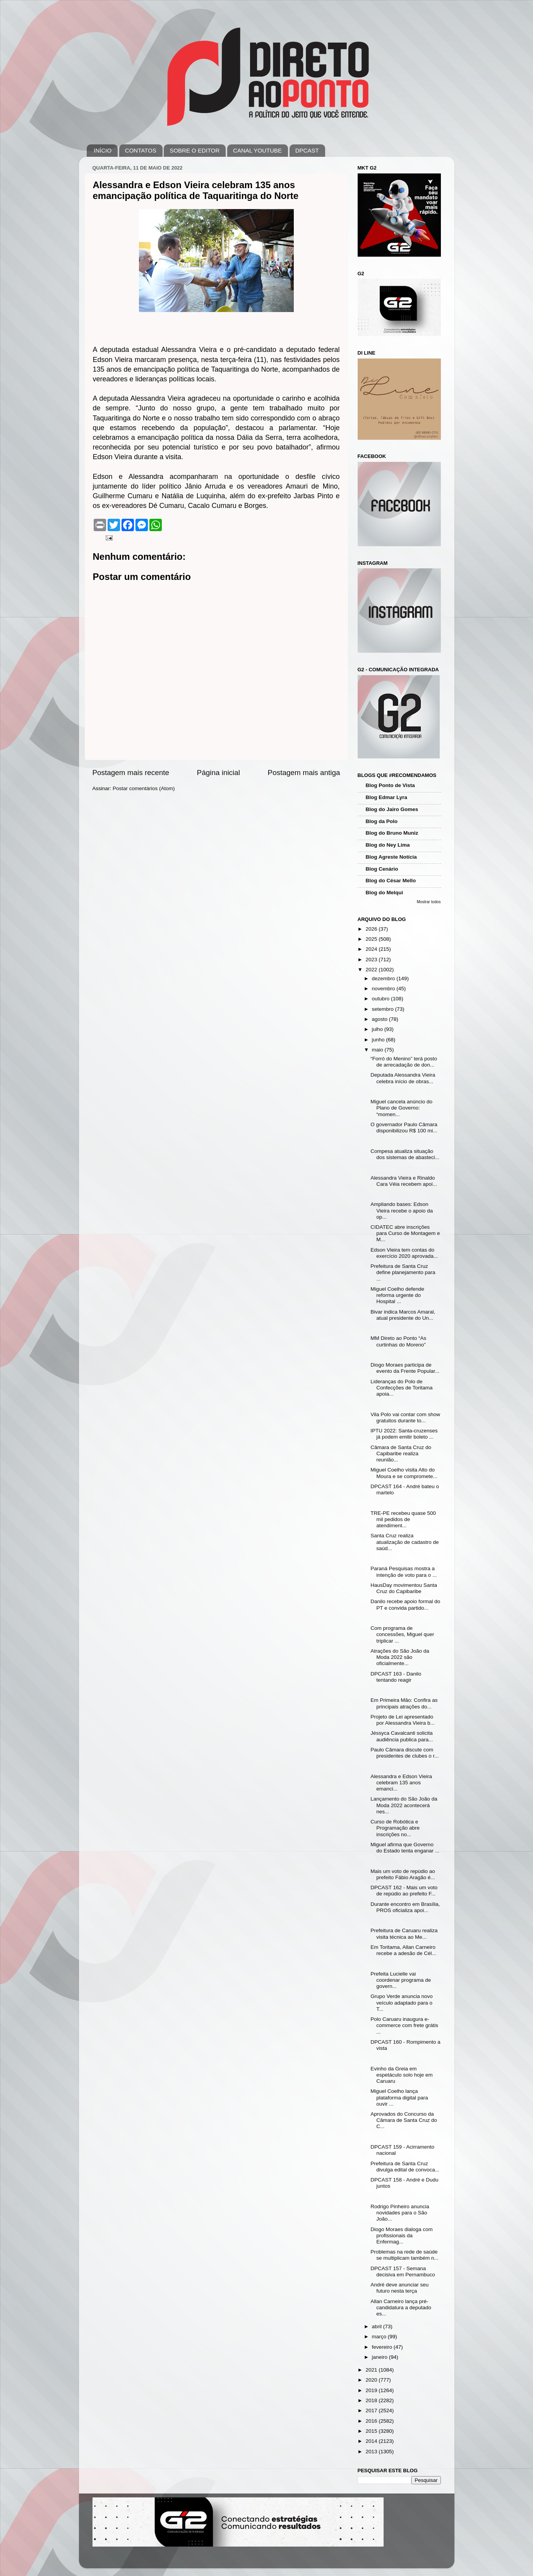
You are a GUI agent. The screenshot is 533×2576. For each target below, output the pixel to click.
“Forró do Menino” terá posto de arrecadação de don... (403, 1062)
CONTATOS (140, 150)
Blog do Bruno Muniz (392, 833)
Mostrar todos (429, 902)
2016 (372, 2421)
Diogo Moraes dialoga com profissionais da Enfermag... (401, 2235)
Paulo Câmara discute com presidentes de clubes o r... (404, 1753)
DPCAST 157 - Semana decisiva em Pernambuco (402, 2272)
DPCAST (307, 150)
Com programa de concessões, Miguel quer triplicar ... (402, 1634)
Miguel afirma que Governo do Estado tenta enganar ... (404, 1848)
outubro (381, 999)
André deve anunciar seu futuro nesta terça (399, 2288)
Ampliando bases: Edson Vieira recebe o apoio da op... (401, 1210)
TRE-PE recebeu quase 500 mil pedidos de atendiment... (403, 1519)
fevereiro (383, 2347)
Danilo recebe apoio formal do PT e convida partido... (405, 1604)
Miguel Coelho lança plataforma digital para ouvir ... (399, 2097)
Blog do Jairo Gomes (392, 809)
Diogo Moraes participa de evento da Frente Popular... (404, 1368)
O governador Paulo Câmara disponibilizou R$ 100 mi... (403, 1128)
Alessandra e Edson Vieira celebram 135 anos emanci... (401, 1782)
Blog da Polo (382, 821)
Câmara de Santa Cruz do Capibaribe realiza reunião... (400, 1453)
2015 (372, 2431)
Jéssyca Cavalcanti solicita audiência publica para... (401, 1736)
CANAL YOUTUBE (257, 150)
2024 (372, 949)
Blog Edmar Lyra (387, 797)
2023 (372, 959)
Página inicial (218, 772)
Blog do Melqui (384, 892)
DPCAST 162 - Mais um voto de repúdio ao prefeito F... (403, 1891)
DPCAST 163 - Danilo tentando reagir (395, 1677)
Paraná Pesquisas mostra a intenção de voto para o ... (403, 1572)
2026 (372, 929)
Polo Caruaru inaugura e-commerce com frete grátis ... (404, 2025)
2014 (372, 2441)
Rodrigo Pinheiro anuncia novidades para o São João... (399, 2213)
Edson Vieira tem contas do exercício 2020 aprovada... (404, 1253)
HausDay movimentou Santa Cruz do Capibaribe (403, 1588)
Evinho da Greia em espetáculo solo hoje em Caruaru (401, 2075)
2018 (372, 2400)
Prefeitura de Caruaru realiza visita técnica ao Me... (403, 1934)
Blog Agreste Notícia (391, 857)
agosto (380, 1019)
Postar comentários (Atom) (144, 788)
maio (378, 1050)
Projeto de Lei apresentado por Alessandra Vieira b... (402, 1720)
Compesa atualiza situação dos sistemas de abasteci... (404, 1154)
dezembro (384, 978)
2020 (372, 2380)
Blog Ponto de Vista (390, 785)
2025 (372, 939)
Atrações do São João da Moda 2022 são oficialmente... (399, 1657)
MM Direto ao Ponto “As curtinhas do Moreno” (398, 1341)
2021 (372, 2370)
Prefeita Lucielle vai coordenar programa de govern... (400, 1980)
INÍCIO (102, 150)
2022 (372, 969)
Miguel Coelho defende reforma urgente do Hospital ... (397, 1295)
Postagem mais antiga (304, 772)
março (380, 2336)
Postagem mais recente (131, 772)
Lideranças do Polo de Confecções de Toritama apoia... (401, 1388)
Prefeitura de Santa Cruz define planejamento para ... (402, 1272)
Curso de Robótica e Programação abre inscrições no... (395, 1828)
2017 (372, 2410)
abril (377, 2326)
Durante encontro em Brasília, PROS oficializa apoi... (405, 1907)
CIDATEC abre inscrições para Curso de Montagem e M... (405, 1233)
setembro (383, 1009)
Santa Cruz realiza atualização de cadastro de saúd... (404, 1542)
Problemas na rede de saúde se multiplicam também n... (404, 2255)
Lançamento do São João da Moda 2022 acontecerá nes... (403, 1805)
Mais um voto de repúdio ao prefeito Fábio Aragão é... (402, 1874)
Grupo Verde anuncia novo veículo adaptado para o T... (401, 2002)
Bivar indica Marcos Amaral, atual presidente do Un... (402, 1315)
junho (379, 1040)
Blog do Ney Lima (388, 845)
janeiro (380, 2357)
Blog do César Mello (391, 880)
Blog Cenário (382, 869)
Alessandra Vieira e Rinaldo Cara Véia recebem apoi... (403, 1181)
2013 (372, 2451)
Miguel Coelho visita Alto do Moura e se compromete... (403, 1473)
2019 (372, 2390)
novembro (384, 988)
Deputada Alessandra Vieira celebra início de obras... (402, 1078)
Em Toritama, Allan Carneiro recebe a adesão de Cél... (403, 1950)
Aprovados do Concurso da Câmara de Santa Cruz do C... (403, 2120)
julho (378, 1029)
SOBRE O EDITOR (194, 150)
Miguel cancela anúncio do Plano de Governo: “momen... (401, 1108)
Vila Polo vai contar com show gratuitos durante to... (405, 1417)
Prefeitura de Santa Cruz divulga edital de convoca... (404, 2167)
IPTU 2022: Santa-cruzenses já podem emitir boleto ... (403, 1434)
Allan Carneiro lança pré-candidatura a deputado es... (400, 2307)
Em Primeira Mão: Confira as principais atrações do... (403, 1703)
